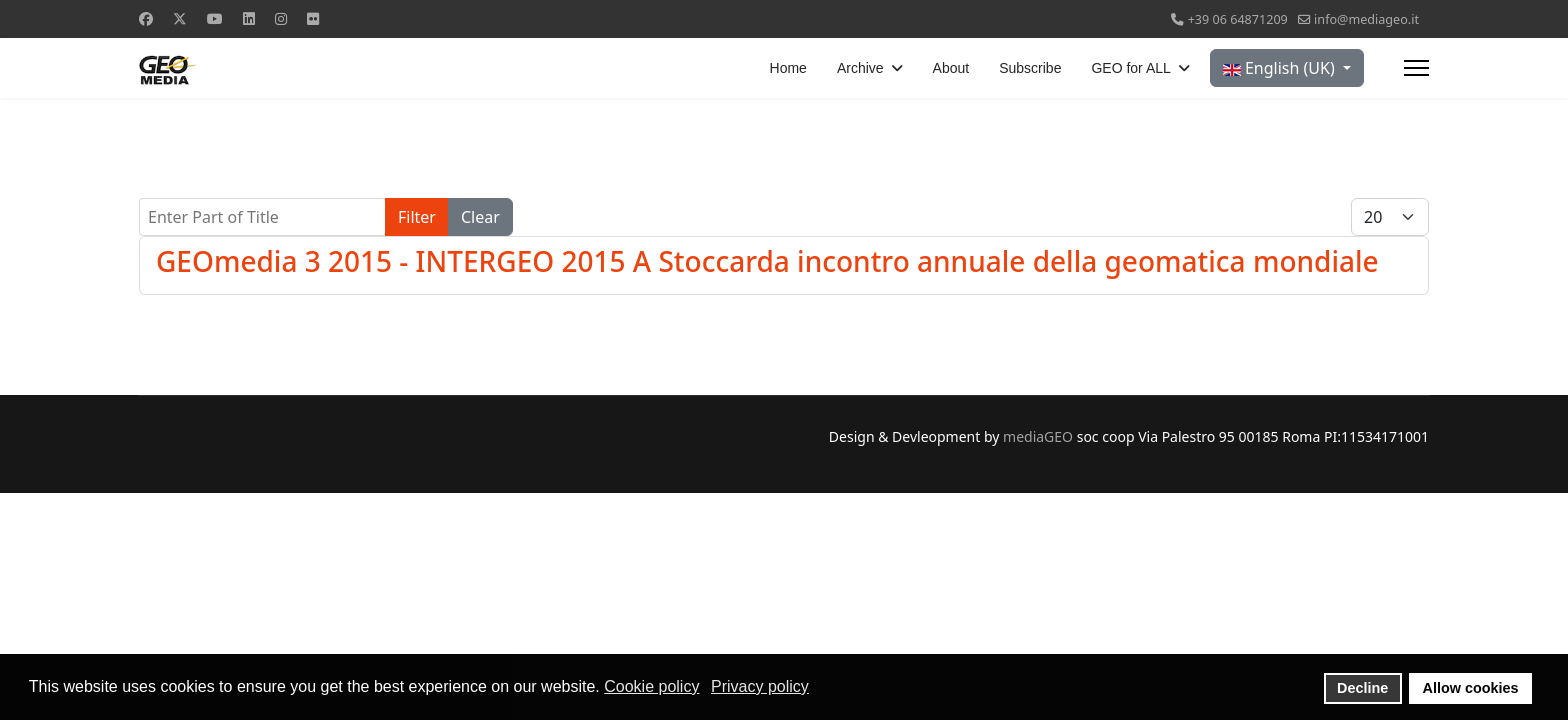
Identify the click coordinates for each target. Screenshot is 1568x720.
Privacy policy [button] (760, 686)
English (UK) (1281, 68)
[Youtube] (215, 18)
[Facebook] (146, 18)
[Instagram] (281, 18)
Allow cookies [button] (1471, 688)
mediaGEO (1038, 436)
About (951, 68)
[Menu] (1416, 68)
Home (788, 68)
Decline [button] (1362, 688)
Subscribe (1030, 68)
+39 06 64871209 (1238, 19)
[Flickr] (313, 18)
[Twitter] (180, 18)
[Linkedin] (249, 18)
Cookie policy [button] (651, 686)
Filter (417, 217)
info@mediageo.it (1366, 19)
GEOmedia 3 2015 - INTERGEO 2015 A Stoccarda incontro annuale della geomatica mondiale (767, 261)
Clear (480, 217)
